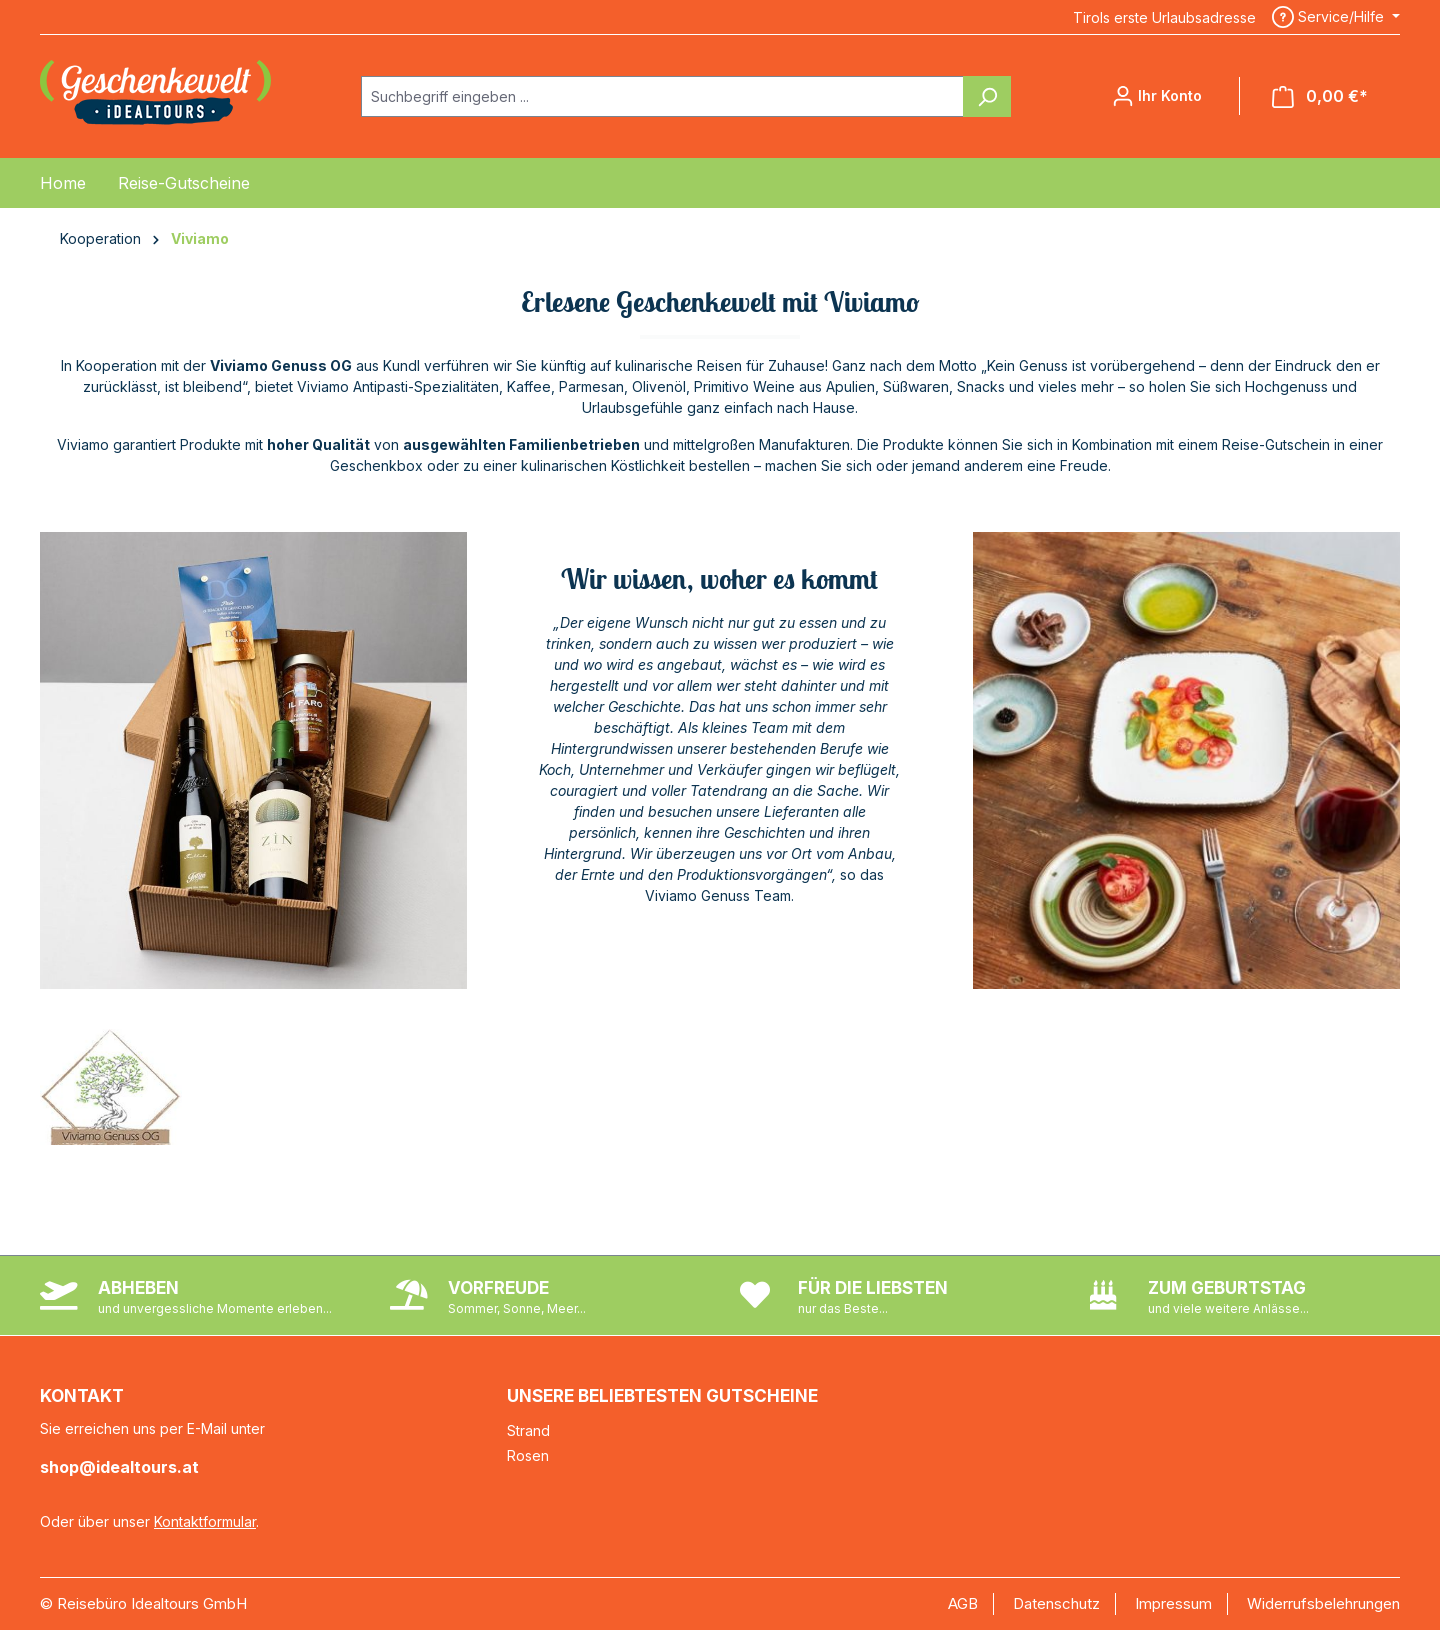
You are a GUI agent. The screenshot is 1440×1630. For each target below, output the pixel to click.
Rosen (528, 1455)
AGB (963, 1603)
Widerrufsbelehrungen (1323, 1603)
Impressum (1173, 1603)
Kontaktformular (205, 1521)
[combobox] (662, 96)
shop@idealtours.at (119, 1467)
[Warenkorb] (1320, 96)
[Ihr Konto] (1157, 96)
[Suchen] (987, 96)
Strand (528, 1430)
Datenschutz (1056, 1603)
